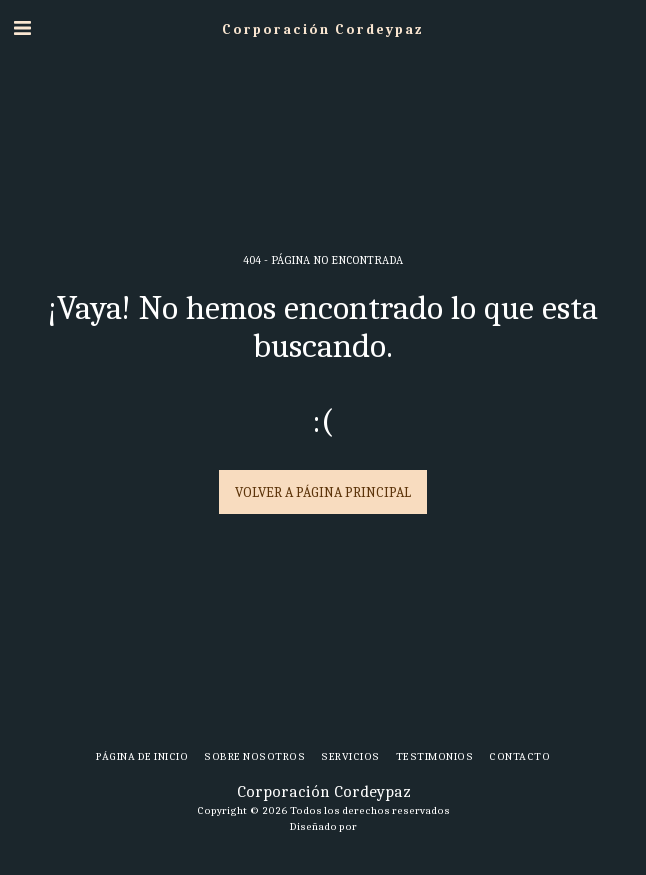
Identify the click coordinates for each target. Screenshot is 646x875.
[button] (22, 28)
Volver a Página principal (323, 492)
